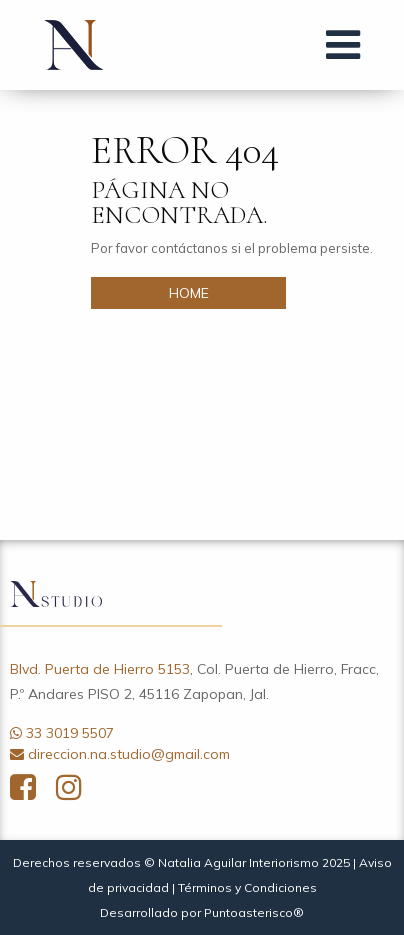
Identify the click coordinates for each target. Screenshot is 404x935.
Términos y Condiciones (247, 887)
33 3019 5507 (70, 733)
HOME (189, 293)
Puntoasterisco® (254, 912)
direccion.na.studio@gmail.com (129, 754)
